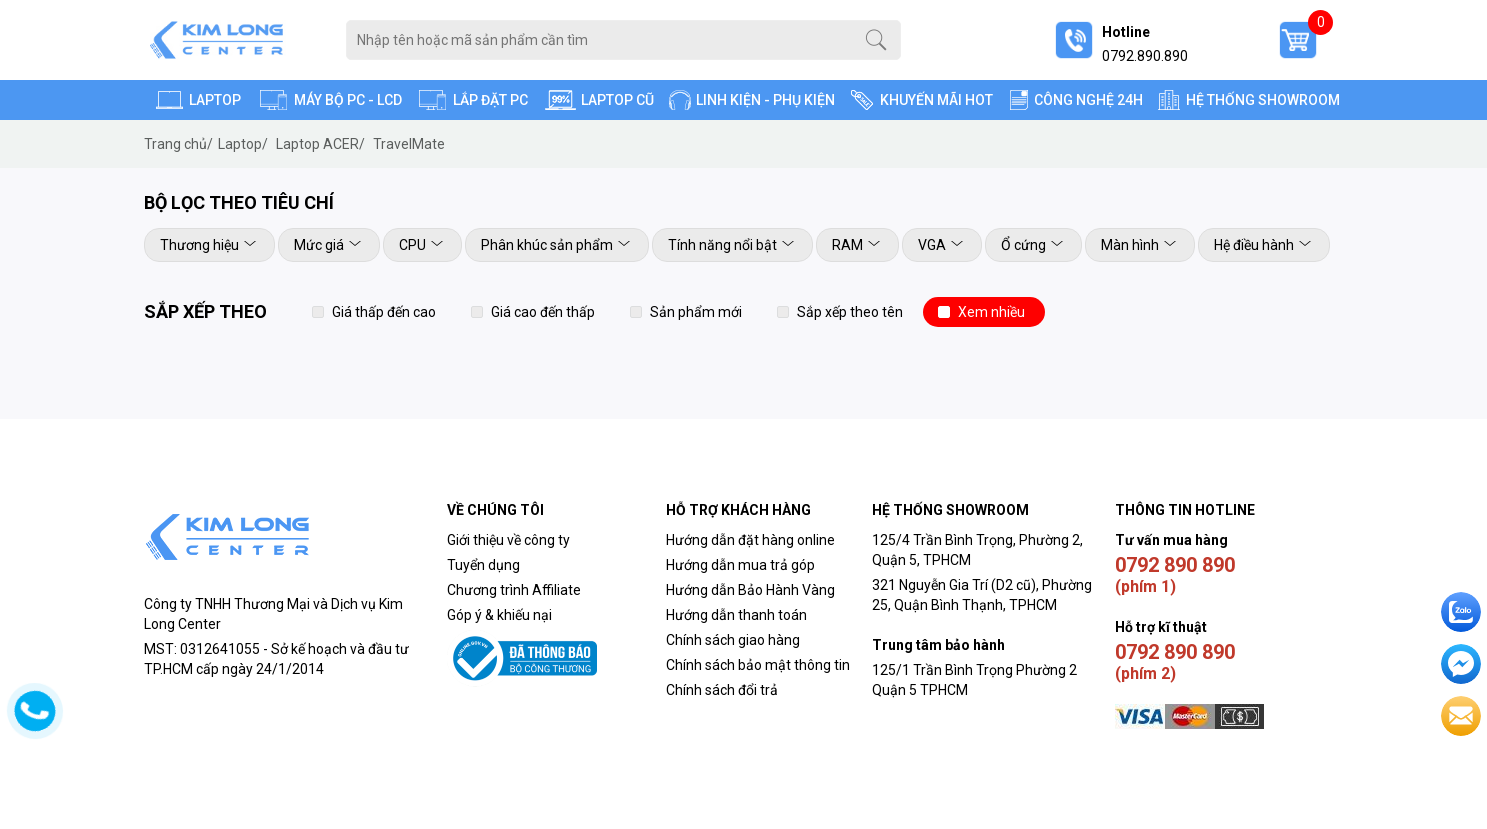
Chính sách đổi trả (723, 690)
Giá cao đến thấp (543, 312)
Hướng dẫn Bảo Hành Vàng (750, 590)
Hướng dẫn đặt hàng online (750, 540)
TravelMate (409, 144)
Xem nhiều (991, 312)
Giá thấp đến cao (384, 312)
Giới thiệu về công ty (508, 540)
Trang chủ (178, 144)
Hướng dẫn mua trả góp (740, 565)
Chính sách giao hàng (733, 640)
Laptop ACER (320, 144)
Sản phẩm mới (696, 312)
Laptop (243, 144)
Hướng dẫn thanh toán (736, 615)
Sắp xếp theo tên (850, 312)
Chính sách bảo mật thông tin (758, 665)
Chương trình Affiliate (514, 590)
